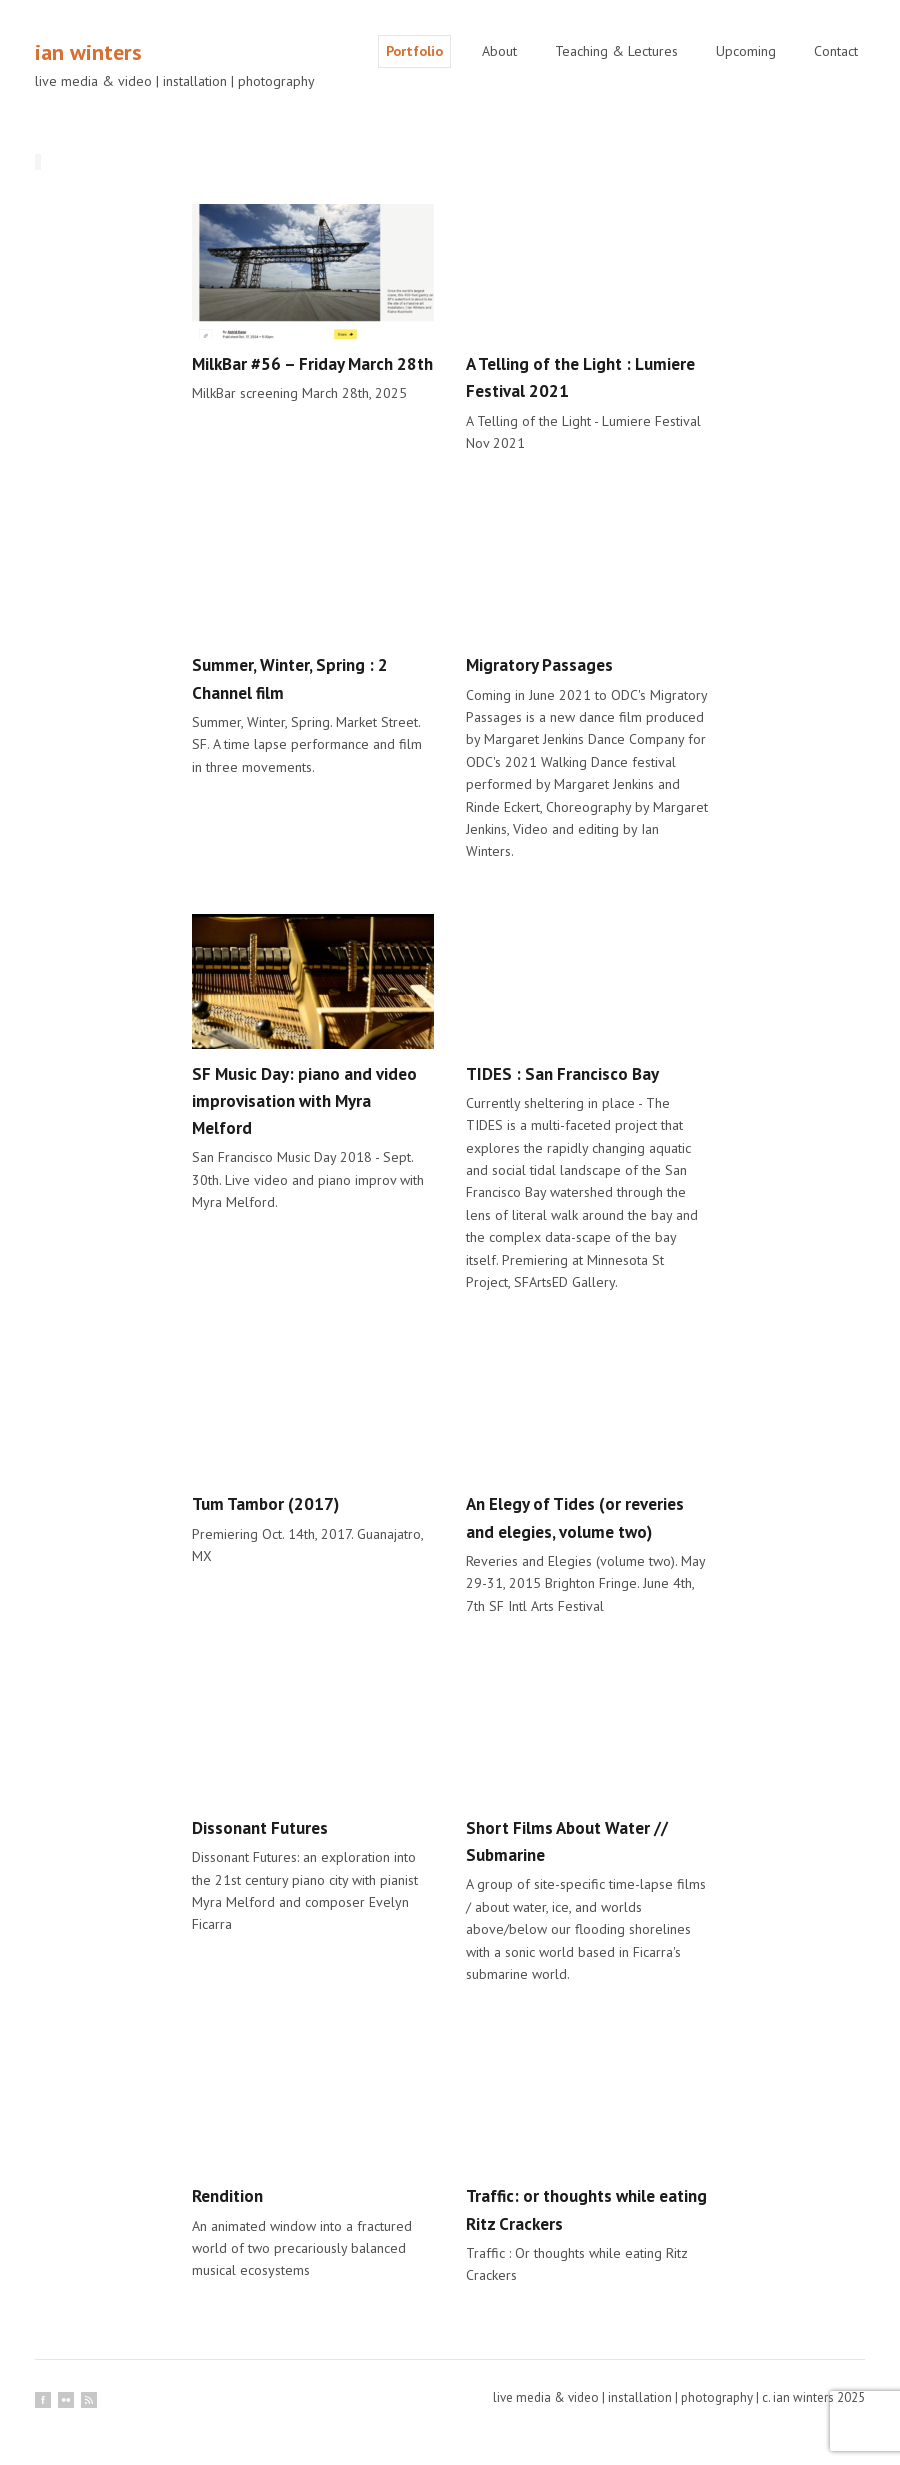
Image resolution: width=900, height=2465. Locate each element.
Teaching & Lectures (616, 51)
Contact (836, 51)
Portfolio (414, 51)
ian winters (88, 52)
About (499, 51)
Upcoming (746, 51)
